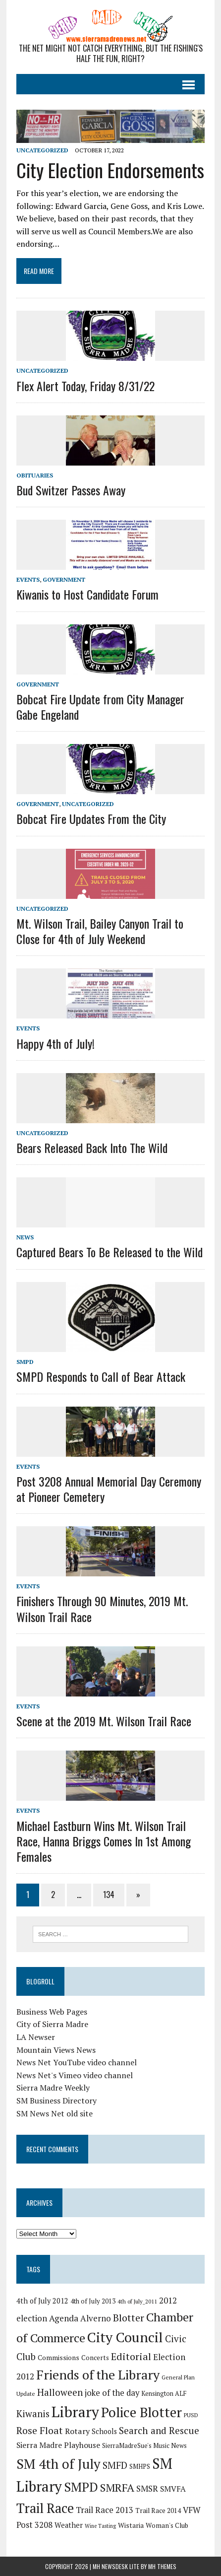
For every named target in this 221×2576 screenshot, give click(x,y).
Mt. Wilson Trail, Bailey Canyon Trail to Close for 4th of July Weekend (99, 931)
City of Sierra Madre (52, 2024)
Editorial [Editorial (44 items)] (131, 2356)
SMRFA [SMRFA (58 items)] (117, 2487)
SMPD (25, 1361)
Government (64, 579)
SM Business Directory (56, 2100)
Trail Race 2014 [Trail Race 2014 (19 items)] (158, 2510)
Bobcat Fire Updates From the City (91, 818)
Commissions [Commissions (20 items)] (58, 2357)
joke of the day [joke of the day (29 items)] (112, 2392)
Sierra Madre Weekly (53, 2087)
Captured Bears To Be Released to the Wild (109, 1252)
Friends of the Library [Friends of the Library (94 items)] (98, 2374)
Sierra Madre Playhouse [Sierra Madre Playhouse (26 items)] (58, 2445)
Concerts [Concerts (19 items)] (95, 2357)
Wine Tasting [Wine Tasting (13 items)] (100, 2525)
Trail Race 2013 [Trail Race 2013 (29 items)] (104, 2510)
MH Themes (162, 2566)
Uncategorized (42, 150)
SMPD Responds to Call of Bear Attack (100, 1376)
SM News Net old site (54, 2113)
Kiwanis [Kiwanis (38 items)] (33, 2413)
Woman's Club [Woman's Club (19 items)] (167, 2525)
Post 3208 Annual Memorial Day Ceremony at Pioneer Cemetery (108, 1488)
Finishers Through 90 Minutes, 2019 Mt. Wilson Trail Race (102, 1608)
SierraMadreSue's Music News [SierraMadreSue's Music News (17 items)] (144, 2445)
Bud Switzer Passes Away (70, 490)
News (25, 1237)
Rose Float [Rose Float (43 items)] (39, 2430)
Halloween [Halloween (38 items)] (60, 2392)
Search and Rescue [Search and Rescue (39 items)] (159, 2430)
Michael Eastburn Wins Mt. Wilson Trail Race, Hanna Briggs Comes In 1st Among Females (103, 1841)
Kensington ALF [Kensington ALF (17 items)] (163, 2393)
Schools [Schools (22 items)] (104, 2431)
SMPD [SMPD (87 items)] (81, 2487)
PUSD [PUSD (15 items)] (191, 2415)
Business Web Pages (51, 2011)
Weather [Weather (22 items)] (69, 2525)
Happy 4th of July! (55, 1043)
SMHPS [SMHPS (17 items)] (139, 2466)
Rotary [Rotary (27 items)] (77, 2431)
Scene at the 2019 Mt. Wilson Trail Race (103, 1721)
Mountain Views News (56, 2049)
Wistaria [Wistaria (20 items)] (131, 2525)
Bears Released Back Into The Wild (91, 1147)
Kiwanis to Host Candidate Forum (87, 594)
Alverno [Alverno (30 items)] (95, 2318)
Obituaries (34, 475)
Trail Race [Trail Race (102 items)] (45, 2508)
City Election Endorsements (110, 170)
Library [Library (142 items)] (75, 2411)
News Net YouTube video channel (76, 2062)
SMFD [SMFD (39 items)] (115, 2465)
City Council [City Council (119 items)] (125, 2337)
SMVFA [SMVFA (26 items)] (173, 2489)
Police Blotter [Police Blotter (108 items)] (141, 2412)
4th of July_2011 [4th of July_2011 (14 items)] (137, 2301)
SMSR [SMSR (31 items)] (147, 2488)
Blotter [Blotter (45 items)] (128, 2317)
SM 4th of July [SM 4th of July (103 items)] (58, 2464)
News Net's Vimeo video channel (74, 2075)
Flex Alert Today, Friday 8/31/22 (85, 386)
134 (108, 1894)
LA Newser (35, 2037)
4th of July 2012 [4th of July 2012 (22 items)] (42, 2300)
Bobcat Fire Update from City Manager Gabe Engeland (100, 706)
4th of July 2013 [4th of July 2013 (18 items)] (92, 2301)
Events (28, 579)
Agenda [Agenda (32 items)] (63, 2318)
